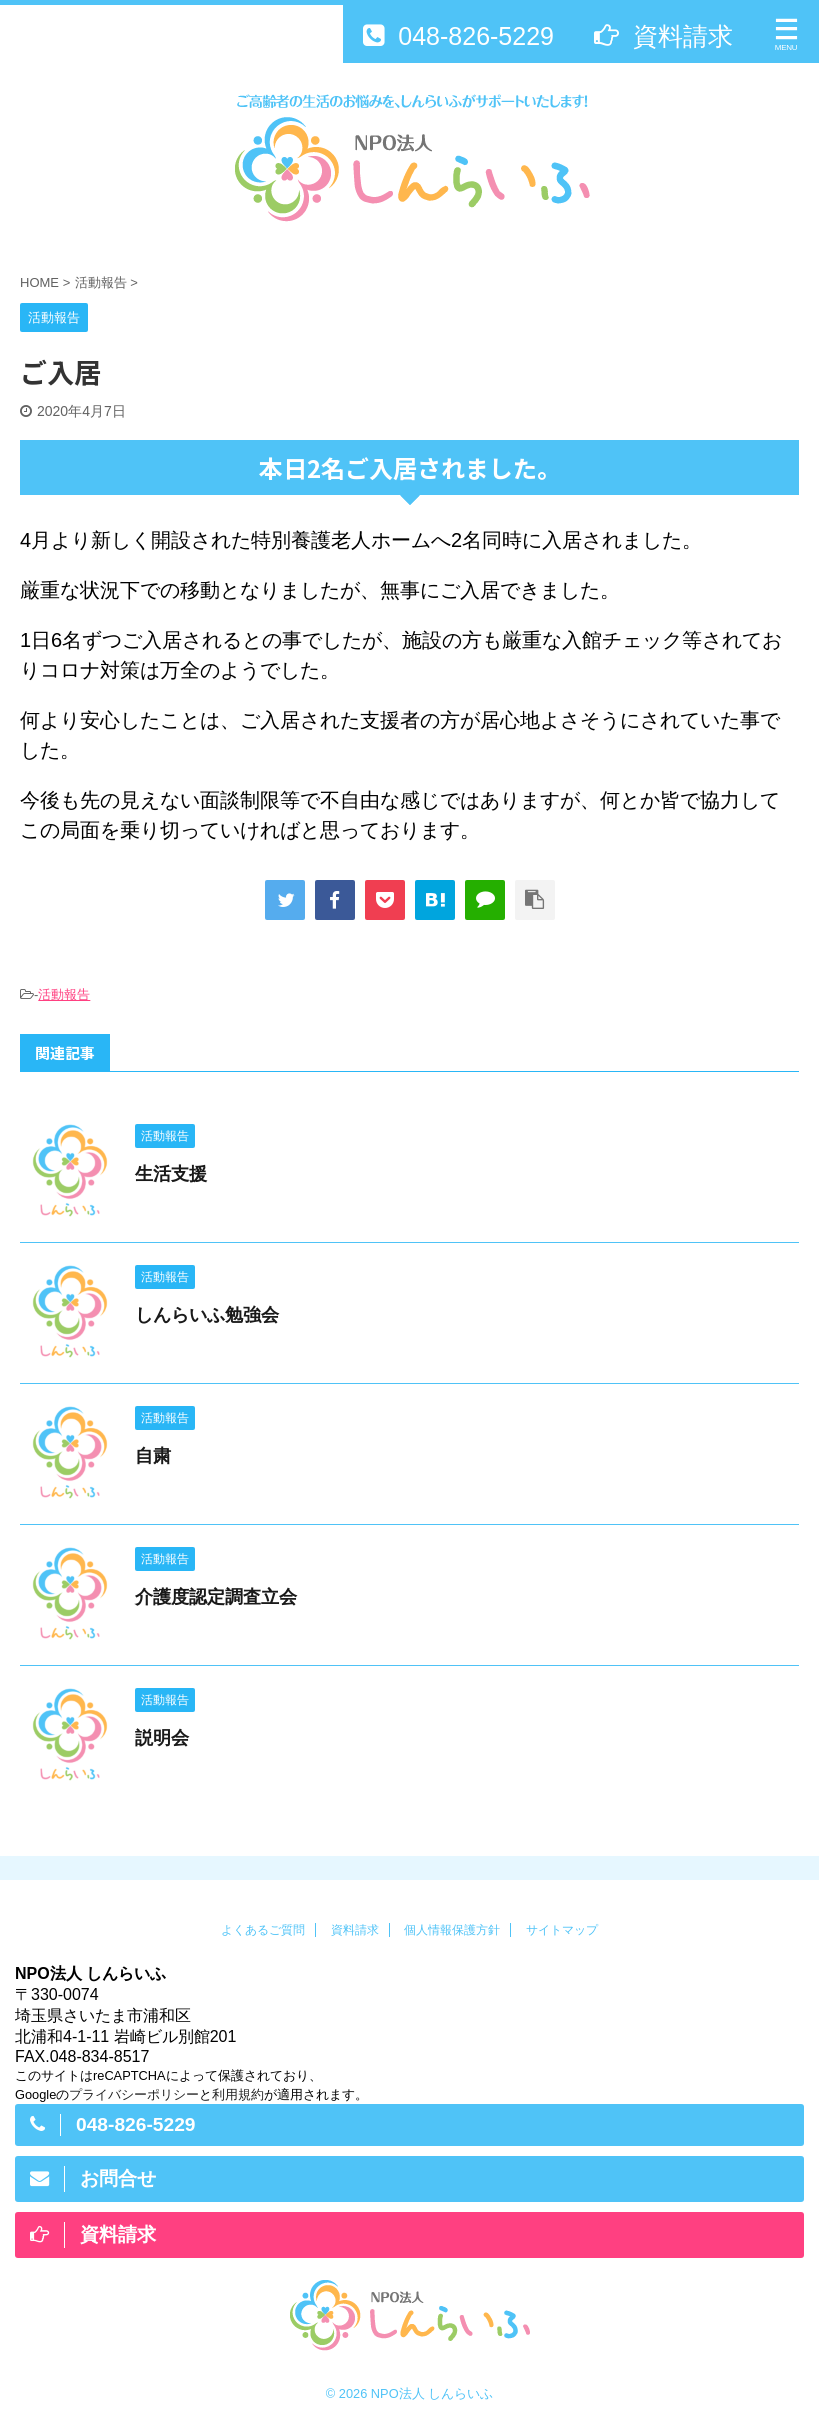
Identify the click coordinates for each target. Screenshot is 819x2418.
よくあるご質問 (263, 1930)
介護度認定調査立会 (216, 1597)
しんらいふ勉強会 (207, 1315)
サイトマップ (562, 1930)
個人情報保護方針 (452, 1930)
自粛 (153, 1456)
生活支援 (171, 1174)
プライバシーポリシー (134, 2094)
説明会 (162, 1738)
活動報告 (64, 994)
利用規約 (238, 2094)
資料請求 (355, 1930)
